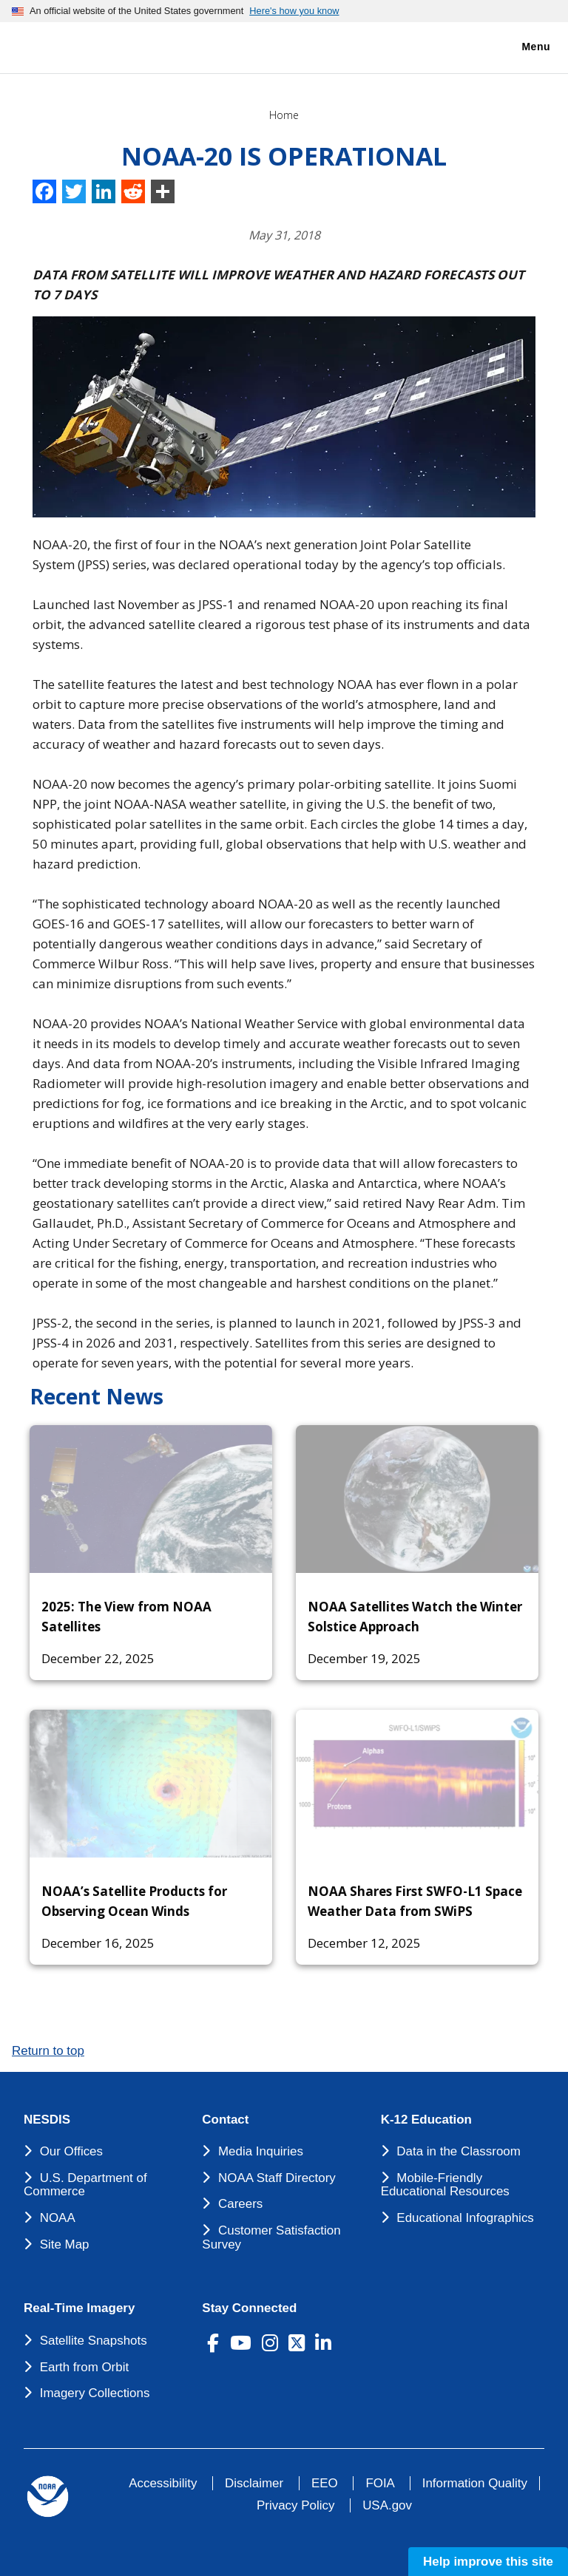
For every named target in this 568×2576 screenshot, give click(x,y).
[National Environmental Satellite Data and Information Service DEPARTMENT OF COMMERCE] (55, 44)
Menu (520, 47)
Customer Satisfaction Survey (271, 2237)
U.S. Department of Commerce (85, 2185)
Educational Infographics (465, 2218)
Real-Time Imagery (79, 2308)
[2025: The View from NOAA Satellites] (151, 1499)
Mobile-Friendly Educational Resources (445, 2185)
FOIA (379, 2483)
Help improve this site (488, 2562)
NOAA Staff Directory (277, 2178)
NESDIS (47, 2120)
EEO (324, 2483)
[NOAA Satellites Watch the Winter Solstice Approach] (417, 1499)
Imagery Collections (95, 2393)
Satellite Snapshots (93, 2341)
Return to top (48, 2051)
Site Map (64, 2244)
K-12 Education (426, 2120)
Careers (240, 2204)
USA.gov (387, 2505)
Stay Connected (249, 2308)
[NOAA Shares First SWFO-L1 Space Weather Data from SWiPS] (417, 1784)
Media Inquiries (260, 2151)
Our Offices (71, 2151)
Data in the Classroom (458, 2151)
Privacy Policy (295, 2505)
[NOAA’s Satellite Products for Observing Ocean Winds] (151, 1784)
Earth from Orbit (84, 2367)
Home (284, 115)
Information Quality (474, 2483)
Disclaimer (254, 2483)
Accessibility (163, 2483)
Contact (225, 2120)
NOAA (57, 2218)
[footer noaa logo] (48, 2497)
